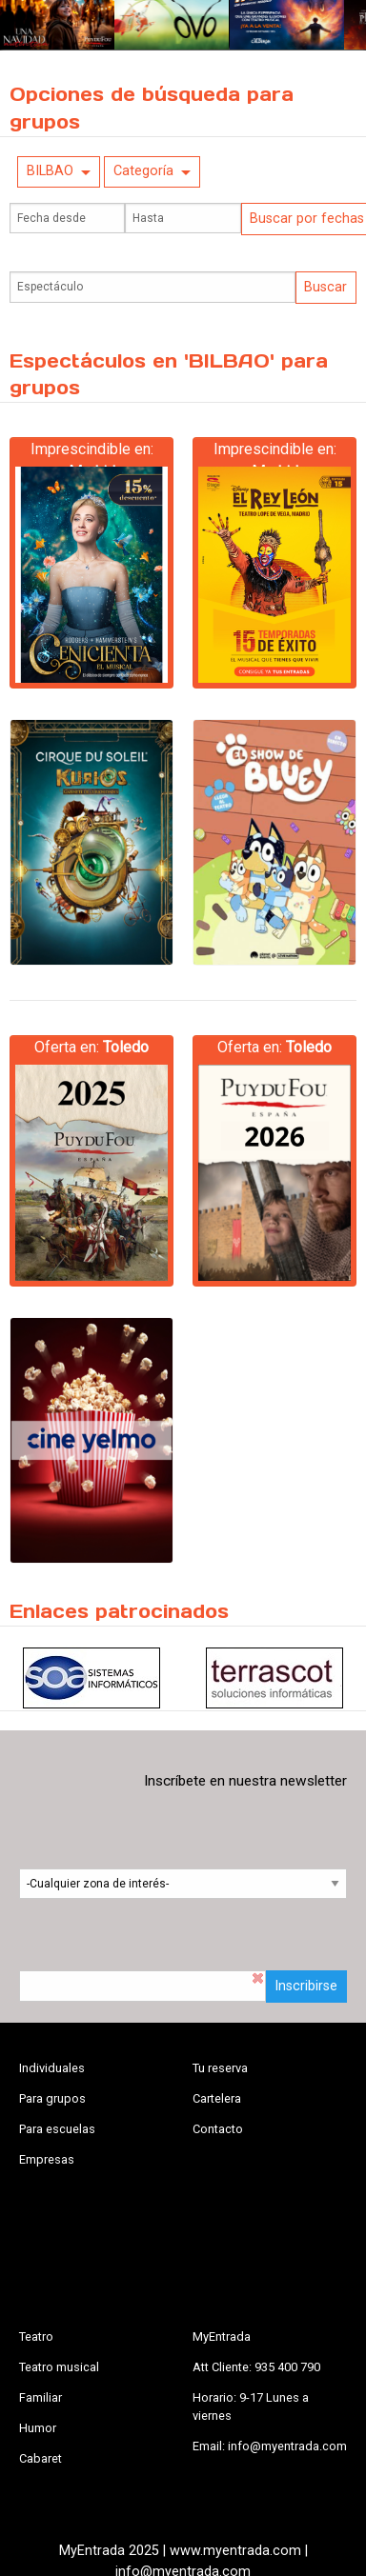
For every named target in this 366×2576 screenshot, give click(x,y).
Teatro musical (59, 2367)
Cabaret (40, 2458)
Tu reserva (220, 2068)
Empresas (46, 2159)
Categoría (143, 171)
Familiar (40, 2397)
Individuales (52, 2068)
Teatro (36, 2336)
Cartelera (217, 2098)
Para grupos (52, 2098)
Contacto (218, 2129)
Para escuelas (57, 2129)
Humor (37, 2428)
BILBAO (50, 171)
